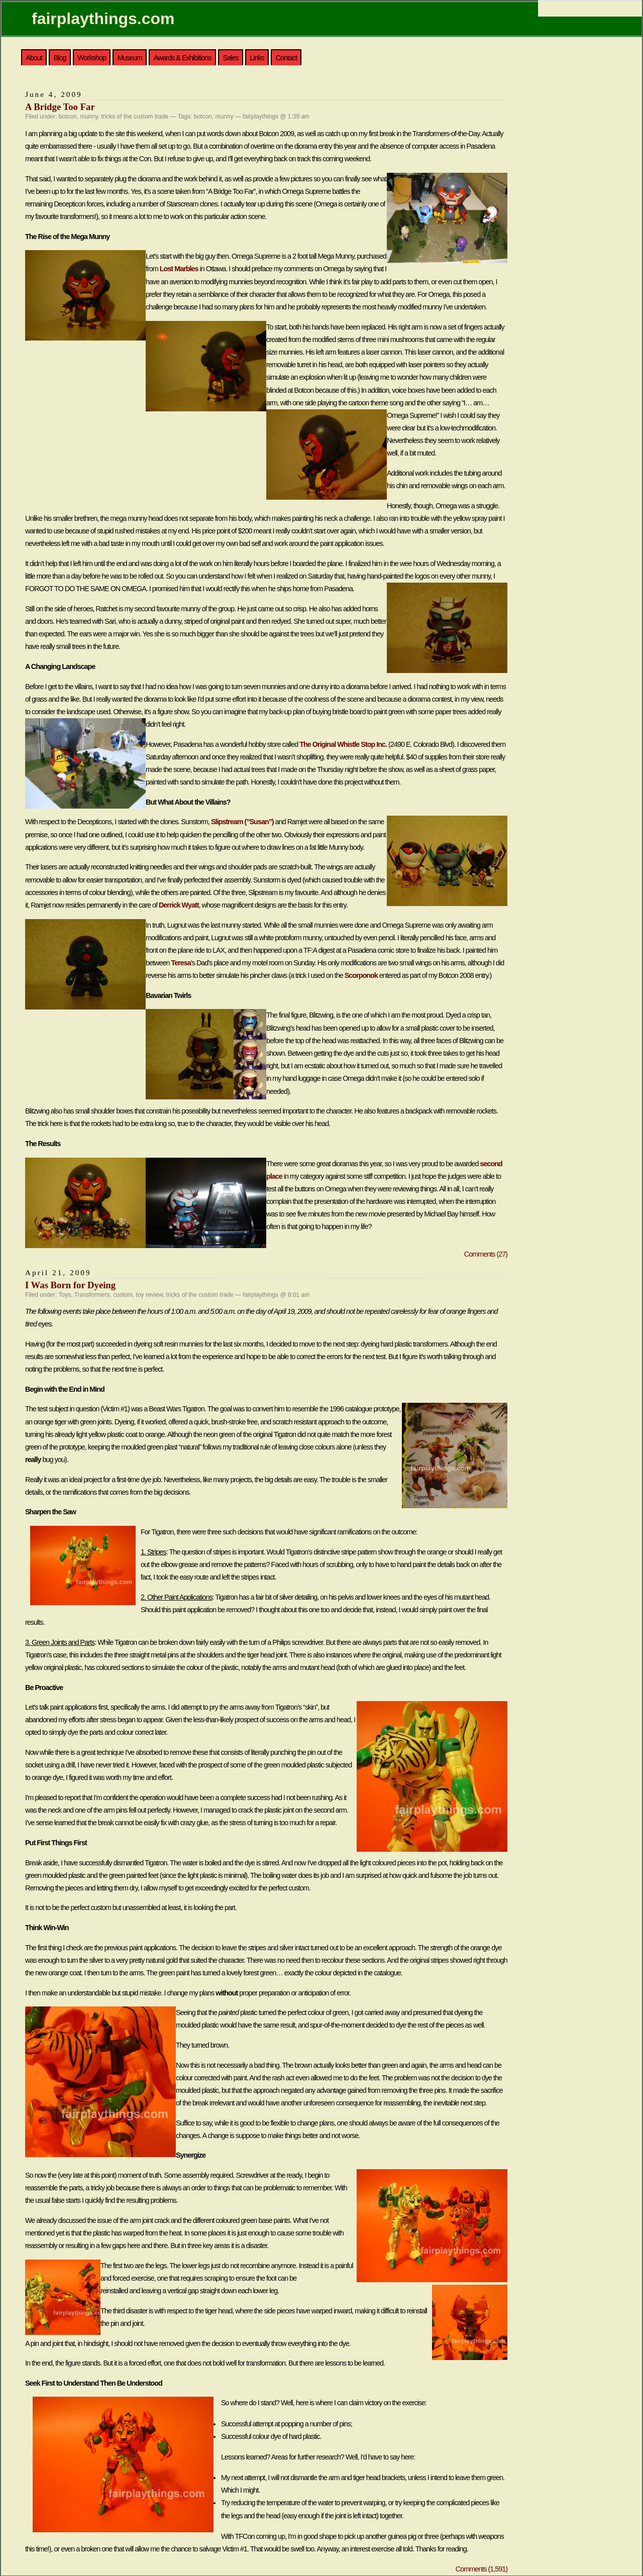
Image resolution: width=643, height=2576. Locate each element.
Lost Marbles (179, 269)
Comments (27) (485, 1254)
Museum (130, 58)
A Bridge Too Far (60, 106)
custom (123, 1294)
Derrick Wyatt (179, 905)
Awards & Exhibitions (182, 58)
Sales (230, 58)
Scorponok (361, 975)
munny (88, 116)
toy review (149, 1294)
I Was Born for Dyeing (70, 1285)
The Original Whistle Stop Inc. (343, 744)
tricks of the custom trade (134, 116)
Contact (286, 58)
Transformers (92, 1294)
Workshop (91, 58)
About (34, 58)
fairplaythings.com (103, 19)
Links (257, 58)
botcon (68, 116)
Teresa (180, 963)
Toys (65, 1294)
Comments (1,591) (481, 2569)
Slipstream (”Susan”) (242, 822)
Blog (60, 58)
